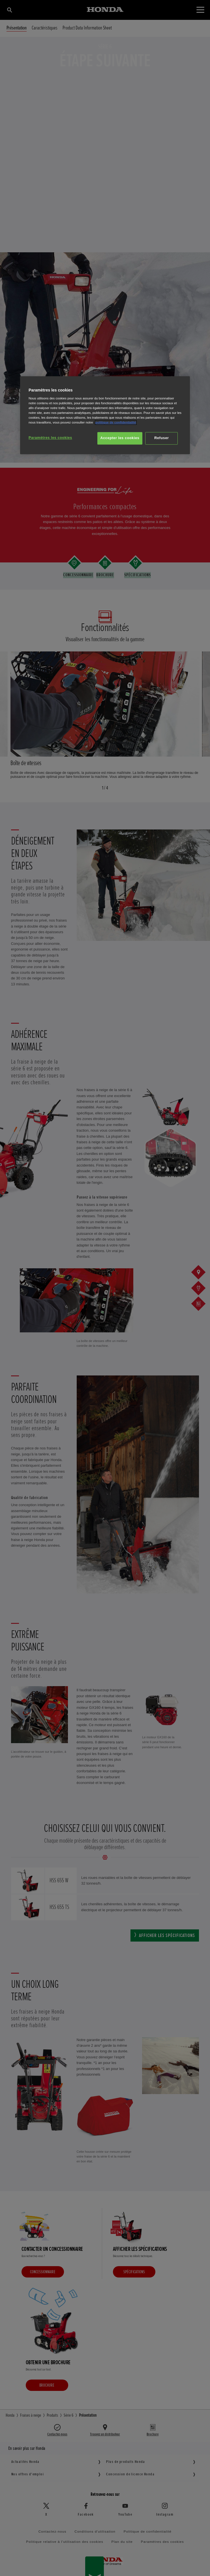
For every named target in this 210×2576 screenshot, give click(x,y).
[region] (105, 415)
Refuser (161, 438)
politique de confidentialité (115, 422)
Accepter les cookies (120, 438)
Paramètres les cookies (50, 438)
